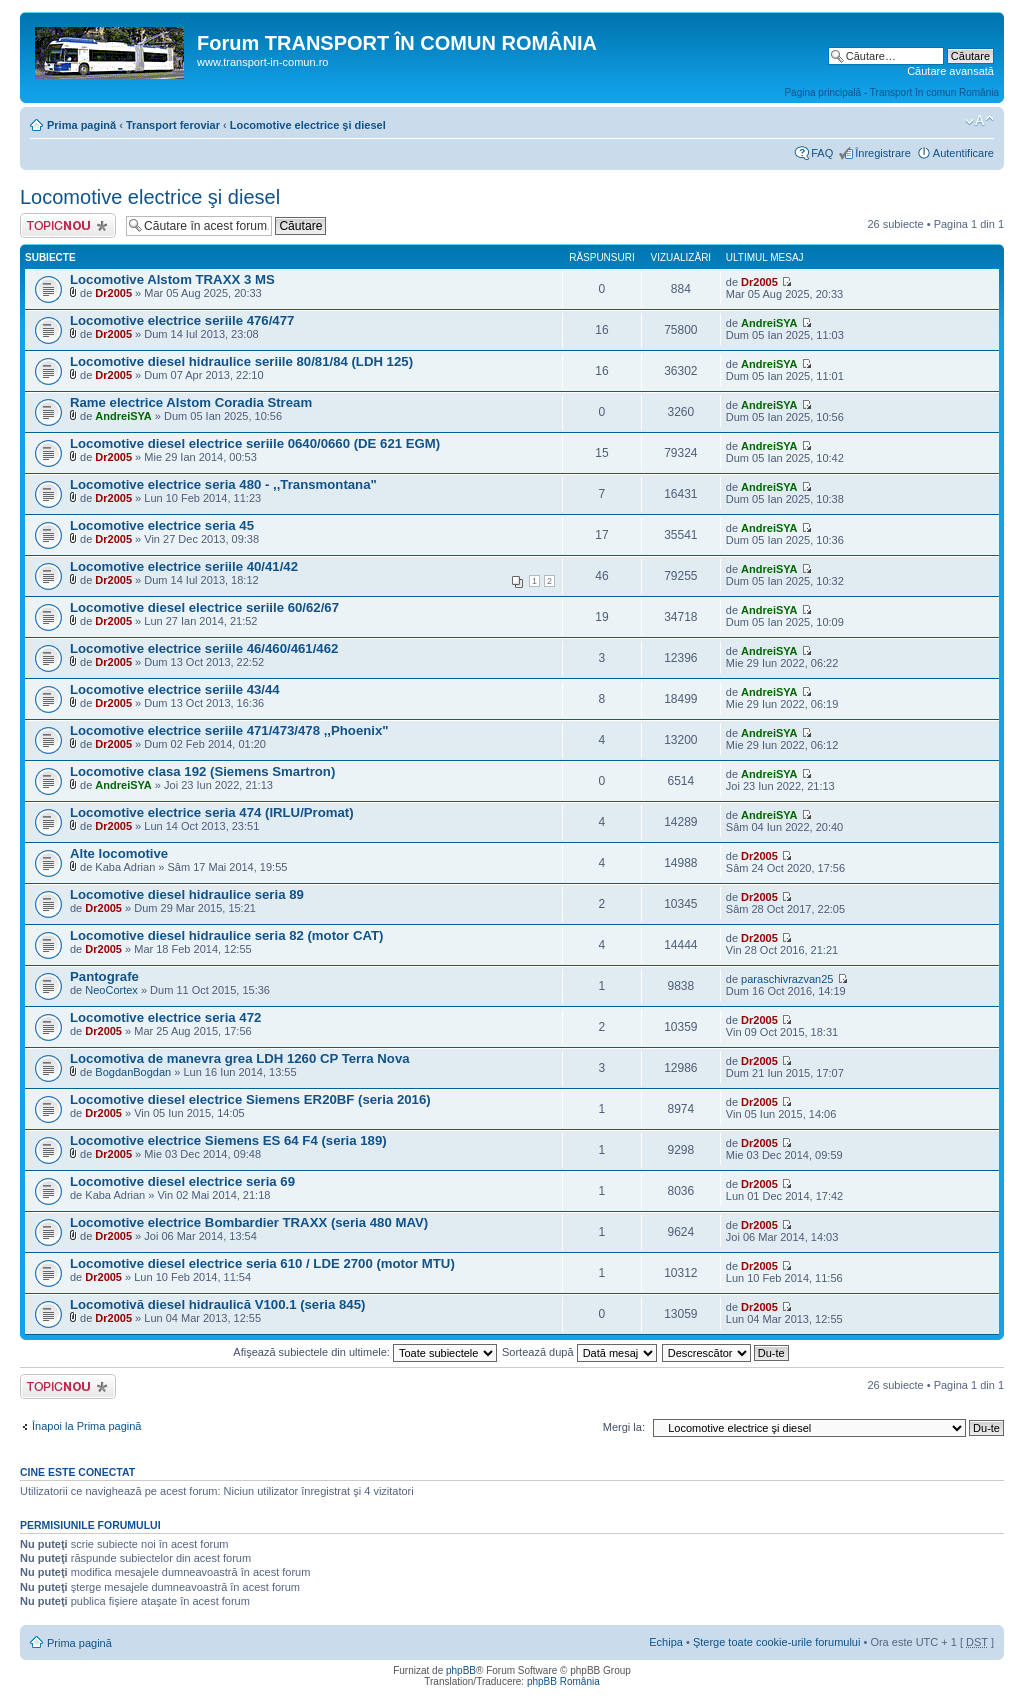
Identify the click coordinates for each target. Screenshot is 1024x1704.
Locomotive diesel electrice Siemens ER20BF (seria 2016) (250, 1099)
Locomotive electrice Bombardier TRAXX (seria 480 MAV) (249, 1222)
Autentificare (963, 153)
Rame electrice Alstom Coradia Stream (191, 402)
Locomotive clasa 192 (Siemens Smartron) (202, 771)
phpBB (461, 1670)
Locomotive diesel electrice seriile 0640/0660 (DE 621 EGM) (255, 443)
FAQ (822, 153)
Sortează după (579, 1352)
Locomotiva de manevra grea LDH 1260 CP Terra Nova (240, 1058)
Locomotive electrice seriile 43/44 (175, 689)
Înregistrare (883, 153)
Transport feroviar (173, 125)
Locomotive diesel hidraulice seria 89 (187, 894)
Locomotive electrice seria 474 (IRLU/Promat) (212, 812)
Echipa (666, 1642)
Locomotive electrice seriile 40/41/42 (184, 566)
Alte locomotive (119, 853)
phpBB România (563, 1681)
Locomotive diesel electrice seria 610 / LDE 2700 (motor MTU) (262, 1263)
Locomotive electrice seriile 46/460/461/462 (204, 648)
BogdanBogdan (133, 1072)
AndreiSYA (769, 323)
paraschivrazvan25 (787, 979)
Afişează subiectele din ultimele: (365, 1352)
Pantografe (104, 976)
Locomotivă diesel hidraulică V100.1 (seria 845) (217, 1304)
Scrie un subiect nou (68, 225)
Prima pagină (81, 125)
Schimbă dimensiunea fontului (979, 121)
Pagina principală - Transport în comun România (891, 92)
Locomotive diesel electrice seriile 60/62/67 (204, 607)
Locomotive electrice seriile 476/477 (182, 320)
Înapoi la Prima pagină (86, 1426)
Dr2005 (113, 293)
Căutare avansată (950, 71)
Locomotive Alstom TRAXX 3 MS (172, 279)
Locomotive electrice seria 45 (162, 525)
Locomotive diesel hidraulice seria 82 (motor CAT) (226, 935)
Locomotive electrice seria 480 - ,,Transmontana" (223, 484)
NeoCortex (111, 990)
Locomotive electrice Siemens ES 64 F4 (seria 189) (228, 1140)
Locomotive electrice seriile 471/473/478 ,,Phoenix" (229, 730)
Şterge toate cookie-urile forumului (777, 1642)
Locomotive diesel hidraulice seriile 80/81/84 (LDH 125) (241, 361)
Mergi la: (624, 1427)
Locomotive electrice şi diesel (308, 125)
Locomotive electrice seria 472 (165, 1017)
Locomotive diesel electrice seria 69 (182, 1181)
